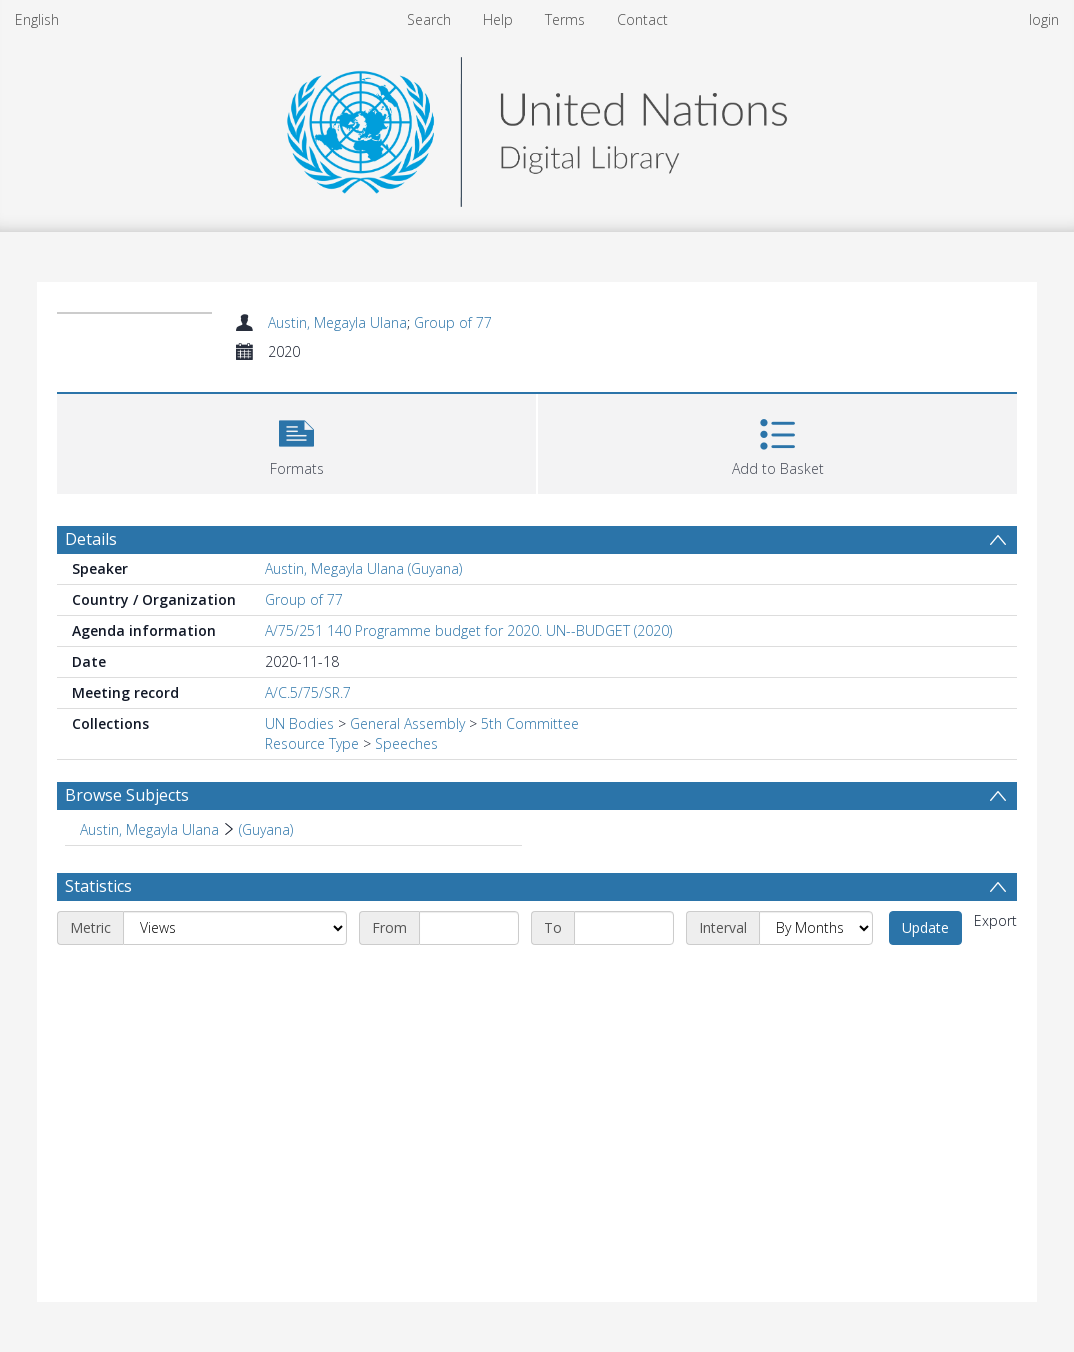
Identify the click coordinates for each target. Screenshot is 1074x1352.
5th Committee (530, 723)
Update (925, 927)
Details (91, 539)
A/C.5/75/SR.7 (308, 692)
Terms (565, 19)
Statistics (98, 886)
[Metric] (235, 928)
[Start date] (469, 928)
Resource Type (312, 743)
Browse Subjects (127, 795)
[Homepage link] (537, 126)
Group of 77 (453, 322)
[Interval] (816, 928)
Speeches (406, 743)
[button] (296, 441)
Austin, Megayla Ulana (337, 322)
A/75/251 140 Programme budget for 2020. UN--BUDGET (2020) (468, 630)
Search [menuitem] (429, 19)
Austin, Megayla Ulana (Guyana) (363, 568)
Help (498, 19)
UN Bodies (299, 723)
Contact (642, 19)
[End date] (624, 928)
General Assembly (407, 723)
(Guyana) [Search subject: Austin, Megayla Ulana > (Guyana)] (266, 829)
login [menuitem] (1044, 19)
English (37, 19)
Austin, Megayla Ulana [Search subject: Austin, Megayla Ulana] (149, 829)
